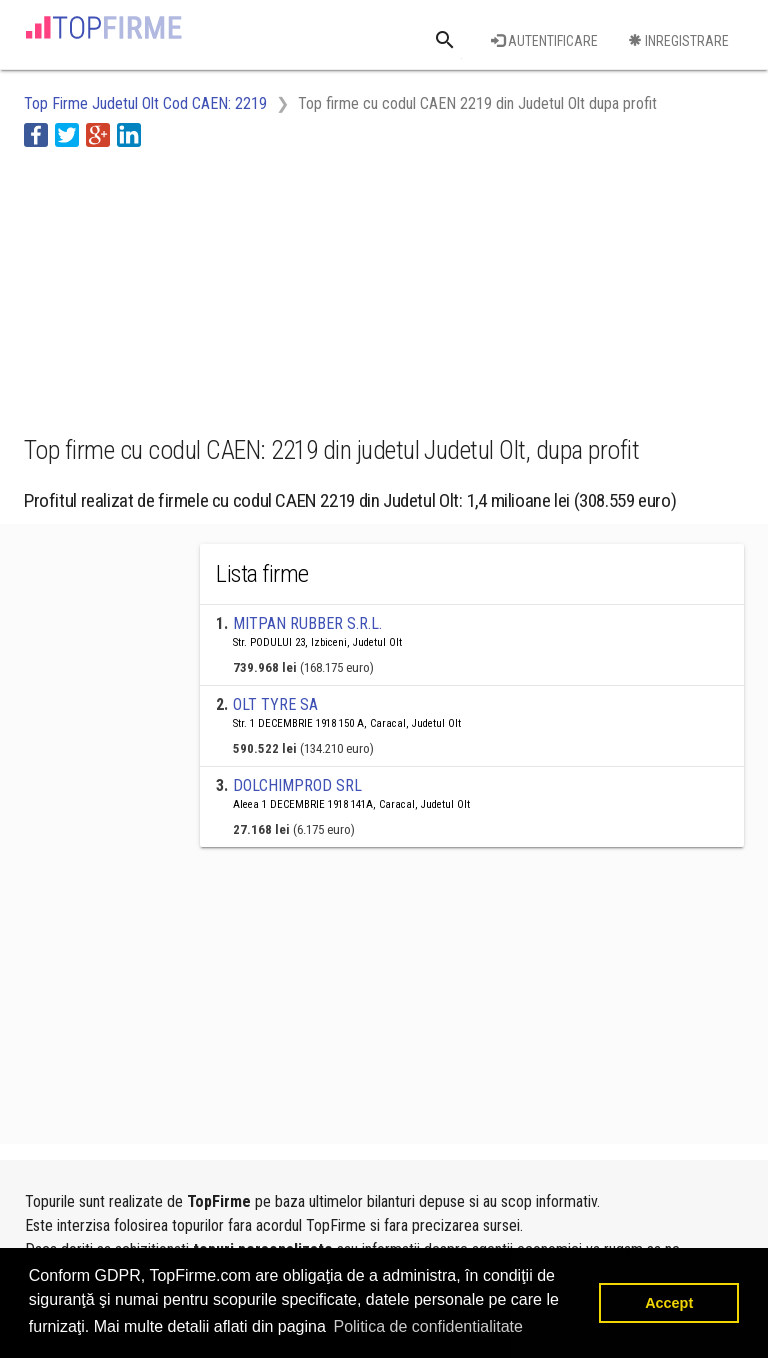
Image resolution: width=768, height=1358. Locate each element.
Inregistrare (678, 41)
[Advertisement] (184, 288)
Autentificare (544, 41)
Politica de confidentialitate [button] (427, 1326)
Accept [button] (669, 1303)
